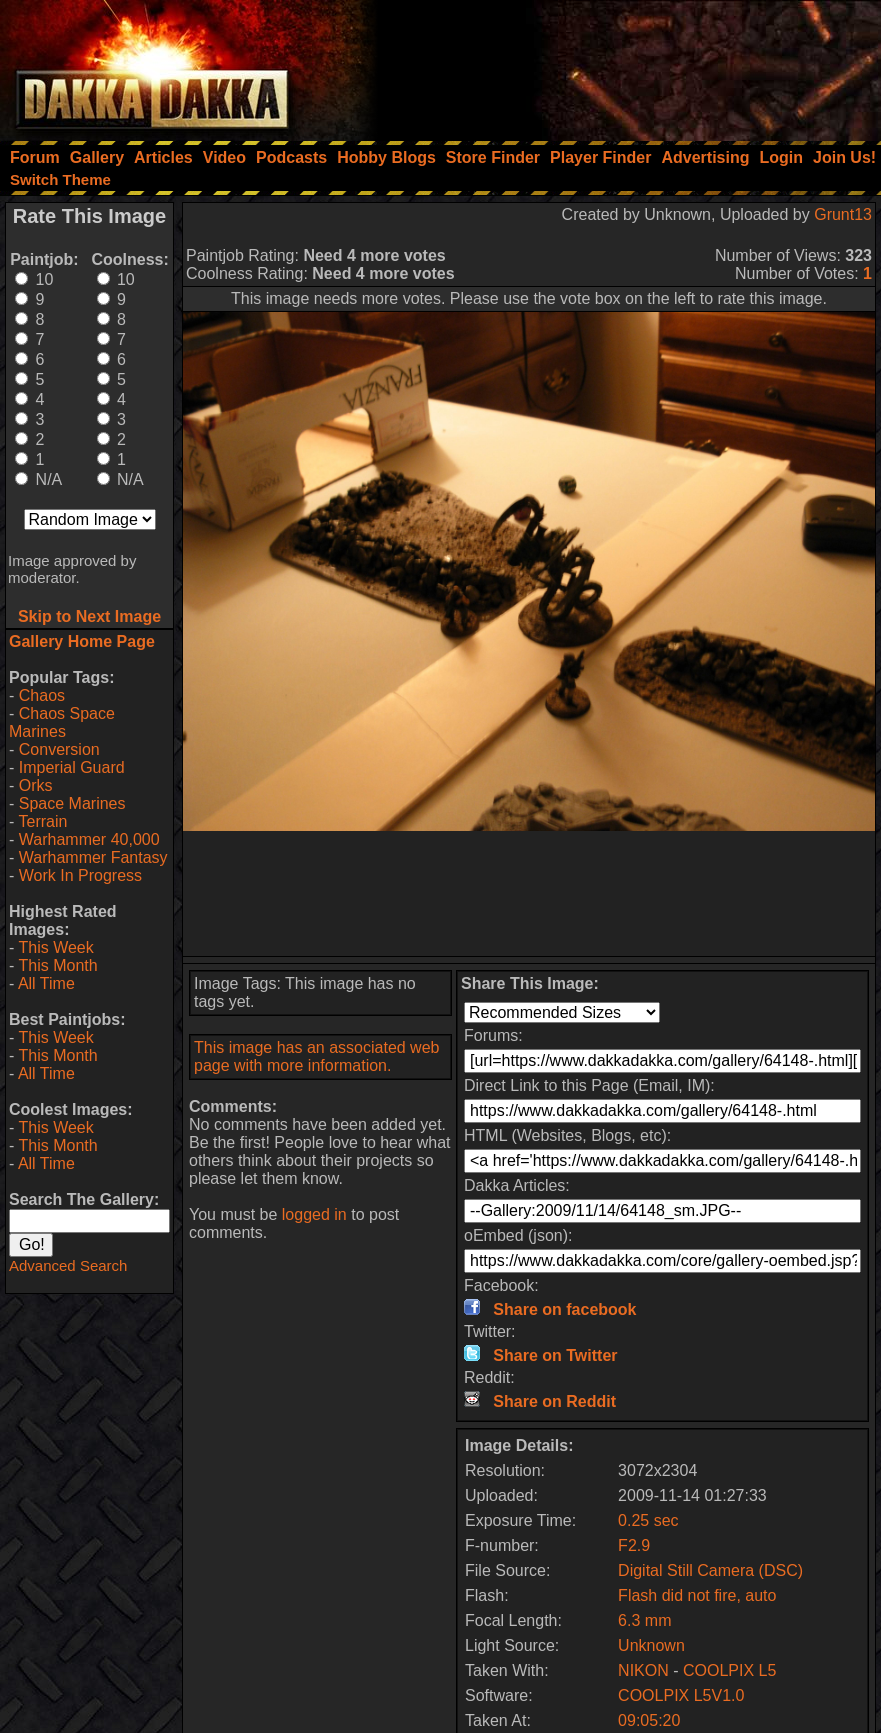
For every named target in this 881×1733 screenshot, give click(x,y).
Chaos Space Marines (62, 722)
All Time (46, 983)
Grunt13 (843, 214)
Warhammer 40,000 (89, 839)
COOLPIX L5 (729, 1670)
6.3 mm (644, 1620)
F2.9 (634, 1545)
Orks (36, 785)
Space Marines (72, 803)
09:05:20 (649, 1720)
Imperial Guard (72, 767)
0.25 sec (648, 1520)
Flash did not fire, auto (697, 1595)
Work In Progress (80, 875)
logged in (314, 1214)
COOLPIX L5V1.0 (681, 1695)
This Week (55, 947)
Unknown (651, 1645)
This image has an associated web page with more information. (316, 1056)
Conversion (59, 749)
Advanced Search (68, 1265)
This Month (57, 965)
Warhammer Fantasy (93, 857)
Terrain (42, 821)
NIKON (643, 1670)
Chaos (42, 695)
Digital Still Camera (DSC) (710, 1570)
